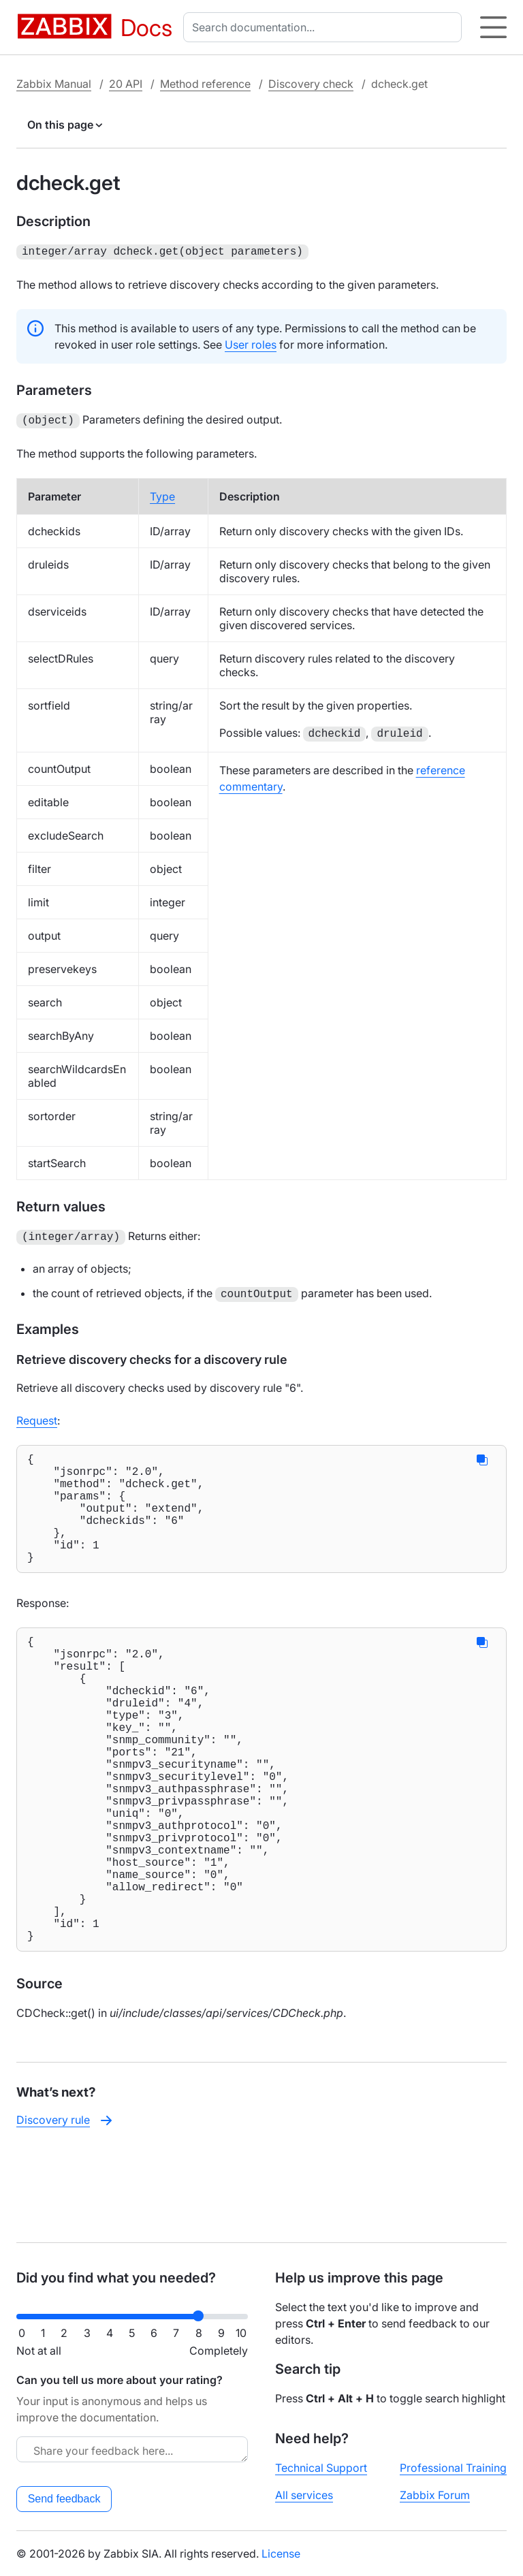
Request (36, 1416)
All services (304, 2495)
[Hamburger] (493, 27)
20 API (125, 84)
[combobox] (325, 27)
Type (162, 493)
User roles (250, 343)
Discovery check (310, 84)
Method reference (205, 84)
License (281, 2553)
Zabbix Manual (53, 84)
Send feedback (64, 2499)
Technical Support (321, 2468)
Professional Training (453, 2468)
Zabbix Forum (435, 2495)
